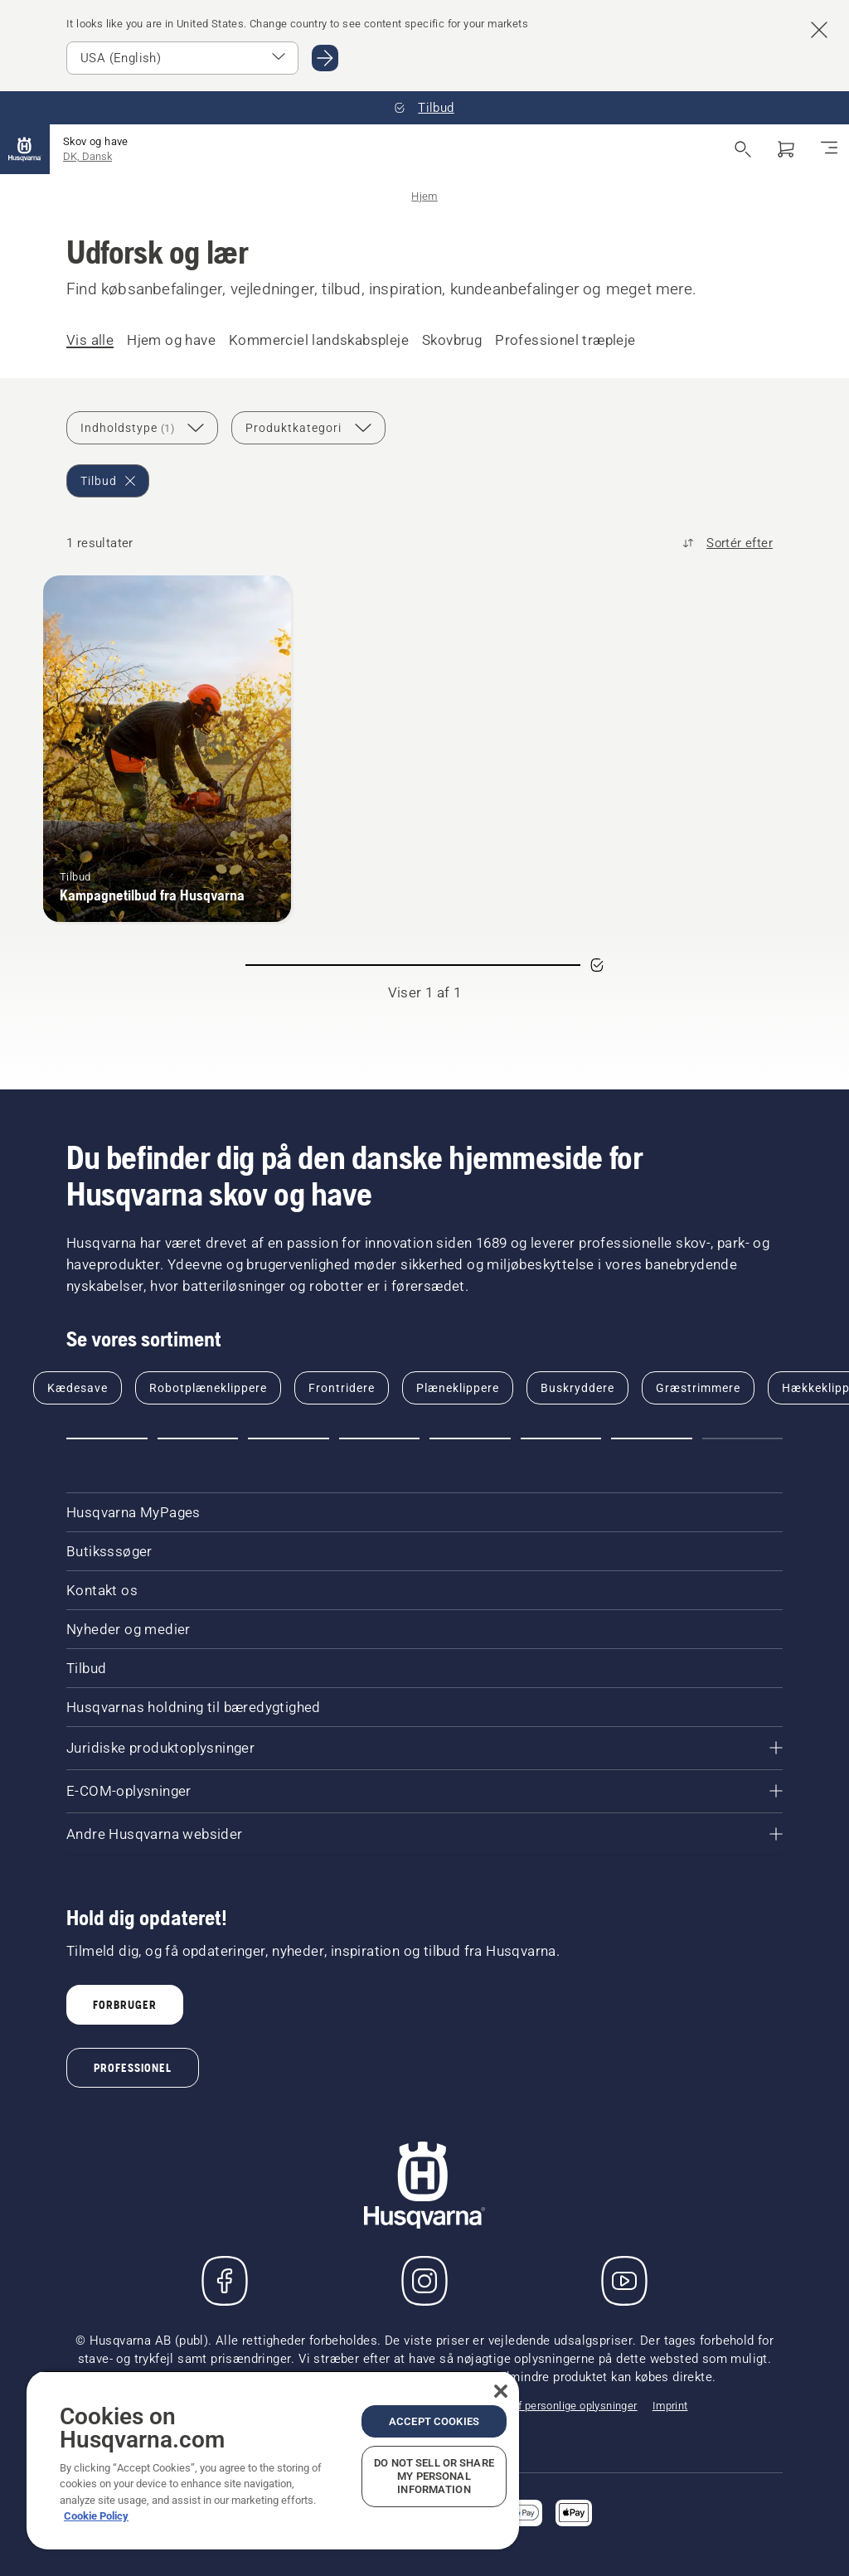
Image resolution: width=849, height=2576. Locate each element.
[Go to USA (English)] (325, 58)
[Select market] (182, 58)
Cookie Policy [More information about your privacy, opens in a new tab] (96, 2516)
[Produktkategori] (308, 427)
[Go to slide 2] (198, 1438)
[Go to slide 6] (561, 1438)
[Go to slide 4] (379, 1438)
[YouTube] (624, 2281)
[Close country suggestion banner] (819, 30)
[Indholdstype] (142, 427)
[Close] (500, 2391)
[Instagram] (424, 2281)
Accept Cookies (434, 2421)
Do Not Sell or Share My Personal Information (434, 2476)
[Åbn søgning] (743, 149)
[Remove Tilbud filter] (107, 480)
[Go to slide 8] (743, 1438)
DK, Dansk (87, 156)
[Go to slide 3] (288, 1438)
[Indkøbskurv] (786, 149)
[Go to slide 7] (651, 1438)
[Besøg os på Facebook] (225, 2281)
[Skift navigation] (829, 149)
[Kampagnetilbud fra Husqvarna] (167, 748)
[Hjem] (25, 149)
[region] (273, 2459)
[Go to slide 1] (107, 1438)
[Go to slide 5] (470, 1438)
